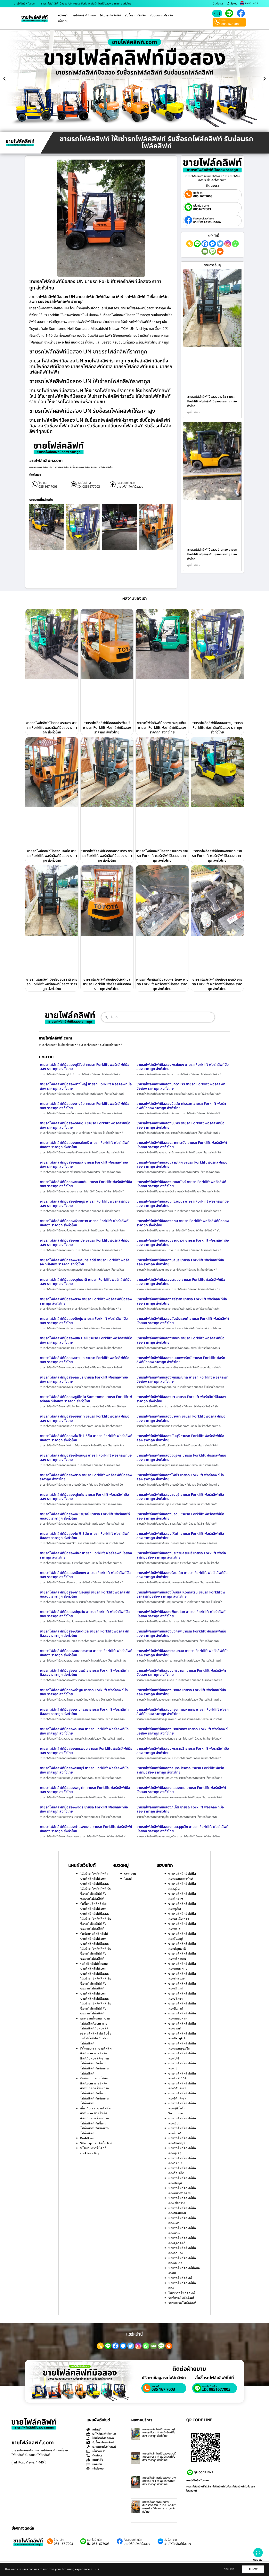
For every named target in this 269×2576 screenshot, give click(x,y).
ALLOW (253, 2569)
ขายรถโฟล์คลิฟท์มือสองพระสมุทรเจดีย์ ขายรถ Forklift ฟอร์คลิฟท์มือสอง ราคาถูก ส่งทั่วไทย (84, 1262)
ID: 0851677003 (88, 486)
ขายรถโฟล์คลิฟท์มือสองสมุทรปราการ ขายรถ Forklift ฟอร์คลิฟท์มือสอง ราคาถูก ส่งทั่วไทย (180, 1770)
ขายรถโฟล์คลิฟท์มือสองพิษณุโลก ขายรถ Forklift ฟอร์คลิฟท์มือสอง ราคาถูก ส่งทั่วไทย (180, 1614)
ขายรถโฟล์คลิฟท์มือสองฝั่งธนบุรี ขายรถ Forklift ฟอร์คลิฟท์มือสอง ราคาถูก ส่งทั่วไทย (86, 1457)
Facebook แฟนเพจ (203, 219)
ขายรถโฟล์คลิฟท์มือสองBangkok (182, 2036)
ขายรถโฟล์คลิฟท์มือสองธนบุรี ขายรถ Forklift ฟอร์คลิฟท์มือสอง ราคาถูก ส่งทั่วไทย (180, 1497)
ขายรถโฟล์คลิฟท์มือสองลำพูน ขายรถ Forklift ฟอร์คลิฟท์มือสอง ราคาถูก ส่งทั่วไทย (84, 1692)
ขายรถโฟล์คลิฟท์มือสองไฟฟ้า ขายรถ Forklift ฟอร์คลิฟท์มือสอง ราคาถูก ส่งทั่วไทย (180, 1477)
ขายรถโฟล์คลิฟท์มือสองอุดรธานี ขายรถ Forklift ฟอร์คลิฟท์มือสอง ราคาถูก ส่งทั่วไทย (51, 984)
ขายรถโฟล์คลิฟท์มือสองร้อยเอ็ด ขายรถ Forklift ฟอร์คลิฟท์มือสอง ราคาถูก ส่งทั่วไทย (182, 1575)
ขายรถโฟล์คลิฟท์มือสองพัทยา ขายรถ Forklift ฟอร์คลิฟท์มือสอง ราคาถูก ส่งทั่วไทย (180, 1340)
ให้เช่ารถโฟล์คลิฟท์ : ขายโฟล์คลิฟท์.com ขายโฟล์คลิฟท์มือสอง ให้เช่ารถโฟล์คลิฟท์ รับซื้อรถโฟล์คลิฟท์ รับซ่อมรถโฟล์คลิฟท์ (95, 1886)
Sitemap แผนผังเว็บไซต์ (96, 2143)
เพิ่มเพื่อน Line (201, 206)
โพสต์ (128, 1878)
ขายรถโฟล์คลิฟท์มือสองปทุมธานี (182, 1946)
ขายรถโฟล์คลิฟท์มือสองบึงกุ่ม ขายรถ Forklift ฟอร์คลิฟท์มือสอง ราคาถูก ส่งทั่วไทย (84, 1321)
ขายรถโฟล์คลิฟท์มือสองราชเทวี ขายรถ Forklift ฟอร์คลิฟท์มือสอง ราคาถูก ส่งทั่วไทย (217, 984)
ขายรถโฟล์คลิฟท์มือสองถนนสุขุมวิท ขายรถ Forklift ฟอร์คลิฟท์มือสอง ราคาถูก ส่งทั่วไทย (182, 1829)
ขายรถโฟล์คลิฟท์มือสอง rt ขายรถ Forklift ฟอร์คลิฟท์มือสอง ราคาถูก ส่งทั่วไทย (181, 1399)
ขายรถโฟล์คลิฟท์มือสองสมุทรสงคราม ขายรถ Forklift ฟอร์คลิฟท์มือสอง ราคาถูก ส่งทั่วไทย (159, 2507)
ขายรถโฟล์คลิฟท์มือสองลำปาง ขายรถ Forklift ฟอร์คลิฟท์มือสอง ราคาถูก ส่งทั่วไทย (159, 2481)
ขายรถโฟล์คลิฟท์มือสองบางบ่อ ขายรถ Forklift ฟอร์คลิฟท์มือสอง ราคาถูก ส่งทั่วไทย (52, 856)
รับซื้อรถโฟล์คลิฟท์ (181, 2297)
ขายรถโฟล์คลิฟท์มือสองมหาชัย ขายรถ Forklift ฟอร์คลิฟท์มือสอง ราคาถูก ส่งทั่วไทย (84, 1242)
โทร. (223, 20)
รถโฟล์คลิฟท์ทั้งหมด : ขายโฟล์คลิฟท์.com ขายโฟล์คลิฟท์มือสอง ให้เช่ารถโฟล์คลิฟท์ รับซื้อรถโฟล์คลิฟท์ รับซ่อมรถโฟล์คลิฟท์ (95, 1976)
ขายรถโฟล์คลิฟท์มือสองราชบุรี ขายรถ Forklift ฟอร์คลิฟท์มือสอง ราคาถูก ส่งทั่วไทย (84, 1770)
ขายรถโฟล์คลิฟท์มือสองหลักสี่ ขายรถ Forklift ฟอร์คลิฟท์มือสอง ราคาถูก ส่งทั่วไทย (84, 1164)
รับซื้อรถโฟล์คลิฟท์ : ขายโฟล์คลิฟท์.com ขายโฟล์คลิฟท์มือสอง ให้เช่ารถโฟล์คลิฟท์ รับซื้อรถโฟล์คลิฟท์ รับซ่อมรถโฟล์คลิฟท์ (95, 1916)
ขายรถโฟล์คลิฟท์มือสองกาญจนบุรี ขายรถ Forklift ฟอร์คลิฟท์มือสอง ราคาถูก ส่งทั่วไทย (85, 1594)
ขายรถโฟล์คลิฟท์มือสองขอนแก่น (182, 2211)
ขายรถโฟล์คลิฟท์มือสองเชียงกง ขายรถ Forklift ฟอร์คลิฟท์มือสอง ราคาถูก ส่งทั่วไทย (85, 1575)
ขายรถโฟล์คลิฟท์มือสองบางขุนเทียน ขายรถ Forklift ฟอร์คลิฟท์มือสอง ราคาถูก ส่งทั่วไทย (162, 727)
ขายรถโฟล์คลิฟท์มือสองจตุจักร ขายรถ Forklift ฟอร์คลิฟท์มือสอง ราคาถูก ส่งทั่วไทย (181, 1457)
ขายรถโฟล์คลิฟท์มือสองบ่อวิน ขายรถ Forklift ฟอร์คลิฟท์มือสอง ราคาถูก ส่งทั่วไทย (180, 1516)
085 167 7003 (230, 24)
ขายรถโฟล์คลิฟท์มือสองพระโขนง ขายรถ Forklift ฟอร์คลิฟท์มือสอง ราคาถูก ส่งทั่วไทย (162, 984)
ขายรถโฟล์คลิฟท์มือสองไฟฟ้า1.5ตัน (182, 2076)
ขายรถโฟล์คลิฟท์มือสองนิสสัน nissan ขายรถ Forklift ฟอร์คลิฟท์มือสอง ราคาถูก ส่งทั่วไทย (181, 1106)
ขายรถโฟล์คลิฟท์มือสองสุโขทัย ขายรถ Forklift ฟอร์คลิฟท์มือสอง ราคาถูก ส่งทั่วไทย (84, 1497)
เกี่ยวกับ (63, 21)
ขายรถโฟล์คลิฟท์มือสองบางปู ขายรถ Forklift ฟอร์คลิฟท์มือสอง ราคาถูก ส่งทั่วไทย (217, 727)
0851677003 (202, 209)
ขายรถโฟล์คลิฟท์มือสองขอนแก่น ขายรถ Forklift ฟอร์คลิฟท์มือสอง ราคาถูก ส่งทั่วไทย (86, 1184)
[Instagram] (227, 243)
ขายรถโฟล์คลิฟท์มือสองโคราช (182, 1896)
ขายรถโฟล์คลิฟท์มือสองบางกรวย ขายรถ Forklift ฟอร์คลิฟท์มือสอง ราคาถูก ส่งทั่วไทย (84, 1712)
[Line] (197, 243)
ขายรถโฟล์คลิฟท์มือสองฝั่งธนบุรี (182, 2140)
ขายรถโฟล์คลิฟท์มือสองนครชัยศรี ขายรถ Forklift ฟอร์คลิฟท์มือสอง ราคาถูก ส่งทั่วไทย (84, 1145)
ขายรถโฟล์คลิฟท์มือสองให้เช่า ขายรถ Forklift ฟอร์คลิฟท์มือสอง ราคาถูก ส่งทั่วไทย (180, 1536)
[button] (4, 78)
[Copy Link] (189, 243)
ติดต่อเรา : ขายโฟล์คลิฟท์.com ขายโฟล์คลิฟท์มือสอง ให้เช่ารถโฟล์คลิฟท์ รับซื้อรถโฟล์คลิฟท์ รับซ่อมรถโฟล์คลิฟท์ (94, 2091)
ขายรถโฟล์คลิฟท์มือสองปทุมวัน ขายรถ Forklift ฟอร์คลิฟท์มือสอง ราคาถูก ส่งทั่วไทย (85, 1614)
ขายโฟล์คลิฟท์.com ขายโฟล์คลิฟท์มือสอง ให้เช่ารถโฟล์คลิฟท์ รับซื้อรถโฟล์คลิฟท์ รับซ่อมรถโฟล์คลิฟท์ (95, 2003)
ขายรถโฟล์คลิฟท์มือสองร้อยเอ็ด (182, 2171)
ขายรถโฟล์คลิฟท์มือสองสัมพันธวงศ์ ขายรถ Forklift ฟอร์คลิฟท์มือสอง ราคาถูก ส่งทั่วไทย (182, 1321)
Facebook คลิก (126, 483)
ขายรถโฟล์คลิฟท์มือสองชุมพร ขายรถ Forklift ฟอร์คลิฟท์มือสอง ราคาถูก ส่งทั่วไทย (180, 1125)
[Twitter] (220, 243)
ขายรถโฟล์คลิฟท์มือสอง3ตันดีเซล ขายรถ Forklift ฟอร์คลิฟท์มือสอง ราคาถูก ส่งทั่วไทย (84, 1633)
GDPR (95, 2569)
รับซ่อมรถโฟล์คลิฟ (161, 15)
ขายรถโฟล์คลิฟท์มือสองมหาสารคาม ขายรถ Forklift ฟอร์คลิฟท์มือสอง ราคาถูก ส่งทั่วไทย (86, 1653)
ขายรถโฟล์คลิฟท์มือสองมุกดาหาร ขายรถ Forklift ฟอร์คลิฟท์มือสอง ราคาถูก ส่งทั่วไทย (180, 1086)
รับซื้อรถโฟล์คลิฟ (135, 15)
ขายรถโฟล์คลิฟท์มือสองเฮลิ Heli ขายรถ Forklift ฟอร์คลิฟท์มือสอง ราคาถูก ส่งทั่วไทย (86, 1340)
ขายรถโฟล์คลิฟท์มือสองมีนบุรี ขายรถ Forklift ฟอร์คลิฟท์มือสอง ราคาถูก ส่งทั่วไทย (180, 1438)
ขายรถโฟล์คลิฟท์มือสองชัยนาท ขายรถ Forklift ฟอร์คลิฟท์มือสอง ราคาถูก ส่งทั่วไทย (217, 856)
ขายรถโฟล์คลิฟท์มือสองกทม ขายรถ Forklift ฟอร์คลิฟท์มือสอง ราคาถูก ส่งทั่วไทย (182, 1223)
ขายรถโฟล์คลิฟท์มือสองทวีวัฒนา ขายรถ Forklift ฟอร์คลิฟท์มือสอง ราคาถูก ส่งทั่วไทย (182, 1203)
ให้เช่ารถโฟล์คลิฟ (110, 15)
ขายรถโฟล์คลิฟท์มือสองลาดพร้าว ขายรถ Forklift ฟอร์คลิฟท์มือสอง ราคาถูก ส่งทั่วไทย (107, 856)
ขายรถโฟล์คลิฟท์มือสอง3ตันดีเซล (182, 2086)
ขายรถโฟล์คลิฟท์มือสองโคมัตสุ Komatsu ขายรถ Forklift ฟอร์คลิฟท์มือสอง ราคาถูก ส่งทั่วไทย (180, 1594)
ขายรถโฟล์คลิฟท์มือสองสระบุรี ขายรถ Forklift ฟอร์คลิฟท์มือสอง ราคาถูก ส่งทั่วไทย (159, 2457)
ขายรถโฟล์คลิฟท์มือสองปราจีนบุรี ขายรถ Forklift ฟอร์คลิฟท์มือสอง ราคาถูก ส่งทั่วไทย (107, 727)
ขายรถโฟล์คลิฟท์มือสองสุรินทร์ (182, 1986)
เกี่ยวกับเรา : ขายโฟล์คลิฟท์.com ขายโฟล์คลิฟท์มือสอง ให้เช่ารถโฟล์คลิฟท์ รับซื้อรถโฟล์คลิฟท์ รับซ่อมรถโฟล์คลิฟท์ (95, 2121)
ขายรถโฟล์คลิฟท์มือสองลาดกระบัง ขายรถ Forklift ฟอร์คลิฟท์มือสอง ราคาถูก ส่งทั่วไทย (181, 1145)
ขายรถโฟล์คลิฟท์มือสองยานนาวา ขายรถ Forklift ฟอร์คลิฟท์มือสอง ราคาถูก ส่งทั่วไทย (162, 856)
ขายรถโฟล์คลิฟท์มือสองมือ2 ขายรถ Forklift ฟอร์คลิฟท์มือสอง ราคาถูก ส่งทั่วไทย (86, 1555)
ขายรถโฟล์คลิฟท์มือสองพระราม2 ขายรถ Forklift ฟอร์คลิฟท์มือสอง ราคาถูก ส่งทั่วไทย (182, 1751)
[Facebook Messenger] (212, 243)
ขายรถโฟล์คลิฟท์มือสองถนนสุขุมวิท (182, 2046)
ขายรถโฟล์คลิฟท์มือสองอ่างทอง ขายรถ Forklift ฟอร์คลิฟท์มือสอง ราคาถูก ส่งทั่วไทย (212, 554)
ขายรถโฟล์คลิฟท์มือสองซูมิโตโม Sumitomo (182, 2108)
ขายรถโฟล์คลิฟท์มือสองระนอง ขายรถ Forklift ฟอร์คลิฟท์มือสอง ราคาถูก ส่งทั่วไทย (84, 1731)
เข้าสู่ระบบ (232, 4)
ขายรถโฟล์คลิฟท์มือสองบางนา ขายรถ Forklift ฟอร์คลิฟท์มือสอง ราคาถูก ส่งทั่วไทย (180, 1418)
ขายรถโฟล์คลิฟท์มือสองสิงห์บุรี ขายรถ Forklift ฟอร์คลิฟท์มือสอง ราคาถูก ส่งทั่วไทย (85, 1203)
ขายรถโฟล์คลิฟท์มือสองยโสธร (182, 1996)
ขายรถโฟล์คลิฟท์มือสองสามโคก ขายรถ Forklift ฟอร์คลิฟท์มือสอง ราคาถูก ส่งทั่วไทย (181, 1164)
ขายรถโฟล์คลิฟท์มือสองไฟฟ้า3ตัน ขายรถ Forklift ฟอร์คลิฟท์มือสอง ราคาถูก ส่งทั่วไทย (84, 1536)
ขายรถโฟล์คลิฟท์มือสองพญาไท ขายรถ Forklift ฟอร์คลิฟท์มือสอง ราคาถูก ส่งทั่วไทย (85, 1790)
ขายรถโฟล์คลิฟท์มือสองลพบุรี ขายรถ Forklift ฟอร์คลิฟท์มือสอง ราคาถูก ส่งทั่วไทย (84, 1379)
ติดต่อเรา (218, 4)
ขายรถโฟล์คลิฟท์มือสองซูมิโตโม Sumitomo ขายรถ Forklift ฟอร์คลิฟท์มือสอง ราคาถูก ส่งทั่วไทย (86, 1399)
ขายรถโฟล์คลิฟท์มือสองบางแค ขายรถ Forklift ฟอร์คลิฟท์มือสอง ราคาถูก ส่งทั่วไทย (181, 1692)
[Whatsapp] (235, 243)
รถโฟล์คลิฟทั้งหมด (84, 15)
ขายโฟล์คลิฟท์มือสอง (130, 486)
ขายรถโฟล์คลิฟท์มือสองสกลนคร (182, 1976)
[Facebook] (204, 243)
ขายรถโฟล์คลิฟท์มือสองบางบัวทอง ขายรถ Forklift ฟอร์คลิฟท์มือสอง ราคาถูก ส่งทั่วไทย (182, 1731)
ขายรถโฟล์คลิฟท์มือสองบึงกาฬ (182, 2006)
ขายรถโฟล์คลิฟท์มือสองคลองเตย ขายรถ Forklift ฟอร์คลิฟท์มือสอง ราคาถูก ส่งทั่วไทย (181, 1790)
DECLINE (229, 2569)
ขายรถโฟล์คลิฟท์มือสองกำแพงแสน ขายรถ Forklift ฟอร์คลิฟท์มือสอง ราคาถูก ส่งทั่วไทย (86, 1829)
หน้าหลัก (63, 15)
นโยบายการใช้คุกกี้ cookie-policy (93, 2150)
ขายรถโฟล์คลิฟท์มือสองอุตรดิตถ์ (182, 2240)
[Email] (204, 251)
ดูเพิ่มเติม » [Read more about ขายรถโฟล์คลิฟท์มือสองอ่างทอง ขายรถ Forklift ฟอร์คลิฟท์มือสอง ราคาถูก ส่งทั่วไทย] (193, 565)
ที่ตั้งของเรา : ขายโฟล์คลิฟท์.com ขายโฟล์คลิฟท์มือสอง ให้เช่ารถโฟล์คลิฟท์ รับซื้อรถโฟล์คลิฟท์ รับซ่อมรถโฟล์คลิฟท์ (96, 2061)
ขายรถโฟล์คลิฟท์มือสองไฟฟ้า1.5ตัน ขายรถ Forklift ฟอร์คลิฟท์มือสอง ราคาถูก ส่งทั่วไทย (86, 1438)
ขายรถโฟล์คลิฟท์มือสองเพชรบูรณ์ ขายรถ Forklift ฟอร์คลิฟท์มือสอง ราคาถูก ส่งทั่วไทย (85, 1516)
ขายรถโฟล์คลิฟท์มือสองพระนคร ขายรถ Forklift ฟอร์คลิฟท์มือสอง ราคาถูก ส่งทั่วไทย (51, 727)
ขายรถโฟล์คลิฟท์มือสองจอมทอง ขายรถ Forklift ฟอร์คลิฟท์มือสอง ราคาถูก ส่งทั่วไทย (182, 1653)
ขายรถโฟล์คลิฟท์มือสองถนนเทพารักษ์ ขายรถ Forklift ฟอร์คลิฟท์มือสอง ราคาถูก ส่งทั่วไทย (180, 1360)
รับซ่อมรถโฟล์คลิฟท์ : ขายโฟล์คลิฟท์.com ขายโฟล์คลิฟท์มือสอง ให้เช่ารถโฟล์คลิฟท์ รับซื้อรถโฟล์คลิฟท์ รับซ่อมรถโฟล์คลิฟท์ (95, 1946)
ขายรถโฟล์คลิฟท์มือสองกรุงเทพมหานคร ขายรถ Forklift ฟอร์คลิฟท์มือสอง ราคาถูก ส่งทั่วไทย (182, 1712)
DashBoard (87, 2138)
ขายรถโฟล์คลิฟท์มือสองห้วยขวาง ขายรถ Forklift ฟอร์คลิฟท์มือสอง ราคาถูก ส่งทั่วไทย (84, 1223)
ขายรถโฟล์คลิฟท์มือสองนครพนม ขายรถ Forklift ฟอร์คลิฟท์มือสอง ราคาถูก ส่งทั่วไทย (86, 1751)
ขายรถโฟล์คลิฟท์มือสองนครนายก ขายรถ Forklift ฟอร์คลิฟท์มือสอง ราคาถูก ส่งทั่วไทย (181, 1673)
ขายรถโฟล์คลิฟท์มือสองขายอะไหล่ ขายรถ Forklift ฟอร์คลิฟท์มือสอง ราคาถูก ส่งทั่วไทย (181, 1184)
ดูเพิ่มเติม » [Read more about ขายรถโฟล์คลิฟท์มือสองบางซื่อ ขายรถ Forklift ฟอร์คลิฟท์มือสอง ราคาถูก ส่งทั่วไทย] (193, 412)
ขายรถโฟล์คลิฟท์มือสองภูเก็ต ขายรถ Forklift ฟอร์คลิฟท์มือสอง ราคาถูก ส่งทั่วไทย (180, 1809)
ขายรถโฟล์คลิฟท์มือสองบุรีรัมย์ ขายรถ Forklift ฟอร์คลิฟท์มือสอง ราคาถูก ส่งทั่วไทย (84, 1067)
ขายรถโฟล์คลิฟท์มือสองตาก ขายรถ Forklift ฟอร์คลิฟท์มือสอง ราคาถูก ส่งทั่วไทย (86, 1477)
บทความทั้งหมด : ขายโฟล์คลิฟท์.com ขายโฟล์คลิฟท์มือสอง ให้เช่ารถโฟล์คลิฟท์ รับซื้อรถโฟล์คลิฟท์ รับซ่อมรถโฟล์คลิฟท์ (96, 2031)
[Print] (220, 251)
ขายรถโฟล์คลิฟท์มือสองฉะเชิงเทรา (182, 1916)
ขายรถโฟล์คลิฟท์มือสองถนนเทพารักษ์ (182, 1876)
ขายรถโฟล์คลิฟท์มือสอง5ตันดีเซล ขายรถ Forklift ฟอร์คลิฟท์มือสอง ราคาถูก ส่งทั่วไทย (107, 984)
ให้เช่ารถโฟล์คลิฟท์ (181, 2293)
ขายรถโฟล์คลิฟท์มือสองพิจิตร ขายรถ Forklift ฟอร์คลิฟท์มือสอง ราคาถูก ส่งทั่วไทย (84, 1809)
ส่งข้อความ (170, 2540)
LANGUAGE (251, 3)
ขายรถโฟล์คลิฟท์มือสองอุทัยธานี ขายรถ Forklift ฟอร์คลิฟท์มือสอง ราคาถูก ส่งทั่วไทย (86, 1282)
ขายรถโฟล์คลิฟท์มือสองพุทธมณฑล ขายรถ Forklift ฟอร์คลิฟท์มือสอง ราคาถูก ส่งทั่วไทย (182, 1379)
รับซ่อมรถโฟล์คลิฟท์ (182, 2303)
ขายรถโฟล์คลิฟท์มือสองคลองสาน (182, 2016)
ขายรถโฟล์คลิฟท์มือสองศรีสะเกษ (182, 1956)
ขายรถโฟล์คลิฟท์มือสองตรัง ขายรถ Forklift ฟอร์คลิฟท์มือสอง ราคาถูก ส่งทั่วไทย (86, 1301)
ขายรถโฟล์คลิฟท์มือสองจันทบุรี (182, 1936)
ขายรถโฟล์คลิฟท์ (180, 2278)
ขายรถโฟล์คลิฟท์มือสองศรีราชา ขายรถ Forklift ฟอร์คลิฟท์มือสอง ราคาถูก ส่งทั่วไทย (181, 1301)
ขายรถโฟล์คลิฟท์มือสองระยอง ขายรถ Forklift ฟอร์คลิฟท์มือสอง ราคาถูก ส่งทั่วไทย (180, 1282)
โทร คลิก (43, 483)
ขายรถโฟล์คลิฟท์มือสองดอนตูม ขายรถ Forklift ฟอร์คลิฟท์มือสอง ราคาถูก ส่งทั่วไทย (85, 1125)
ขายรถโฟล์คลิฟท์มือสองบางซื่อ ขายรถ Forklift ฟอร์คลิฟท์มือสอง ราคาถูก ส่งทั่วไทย (212, 401)
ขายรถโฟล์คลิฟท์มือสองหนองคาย (182, 1966)
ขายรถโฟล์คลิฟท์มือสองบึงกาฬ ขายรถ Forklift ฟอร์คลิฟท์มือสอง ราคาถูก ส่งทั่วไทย (181, 1633)
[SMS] (212, 251)
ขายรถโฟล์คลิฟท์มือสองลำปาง (182, 2250)
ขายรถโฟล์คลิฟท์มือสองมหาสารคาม (182, 2190)
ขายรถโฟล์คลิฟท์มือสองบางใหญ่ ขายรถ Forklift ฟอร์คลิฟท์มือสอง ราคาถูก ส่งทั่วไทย (86, 1086)
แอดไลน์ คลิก (85, 483)
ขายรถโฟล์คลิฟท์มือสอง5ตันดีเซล (182, 2096)
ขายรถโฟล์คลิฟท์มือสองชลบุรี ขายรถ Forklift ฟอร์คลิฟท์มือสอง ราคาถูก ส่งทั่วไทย (180, 1262)
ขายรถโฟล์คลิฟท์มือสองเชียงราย (182, 2200)
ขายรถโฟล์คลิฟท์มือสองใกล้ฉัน (182, 2131)
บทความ (130, 1873)
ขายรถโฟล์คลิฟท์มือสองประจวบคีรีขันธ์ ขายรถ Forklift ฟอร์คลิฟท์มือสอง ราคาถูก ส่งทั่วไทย (181, 1555)
